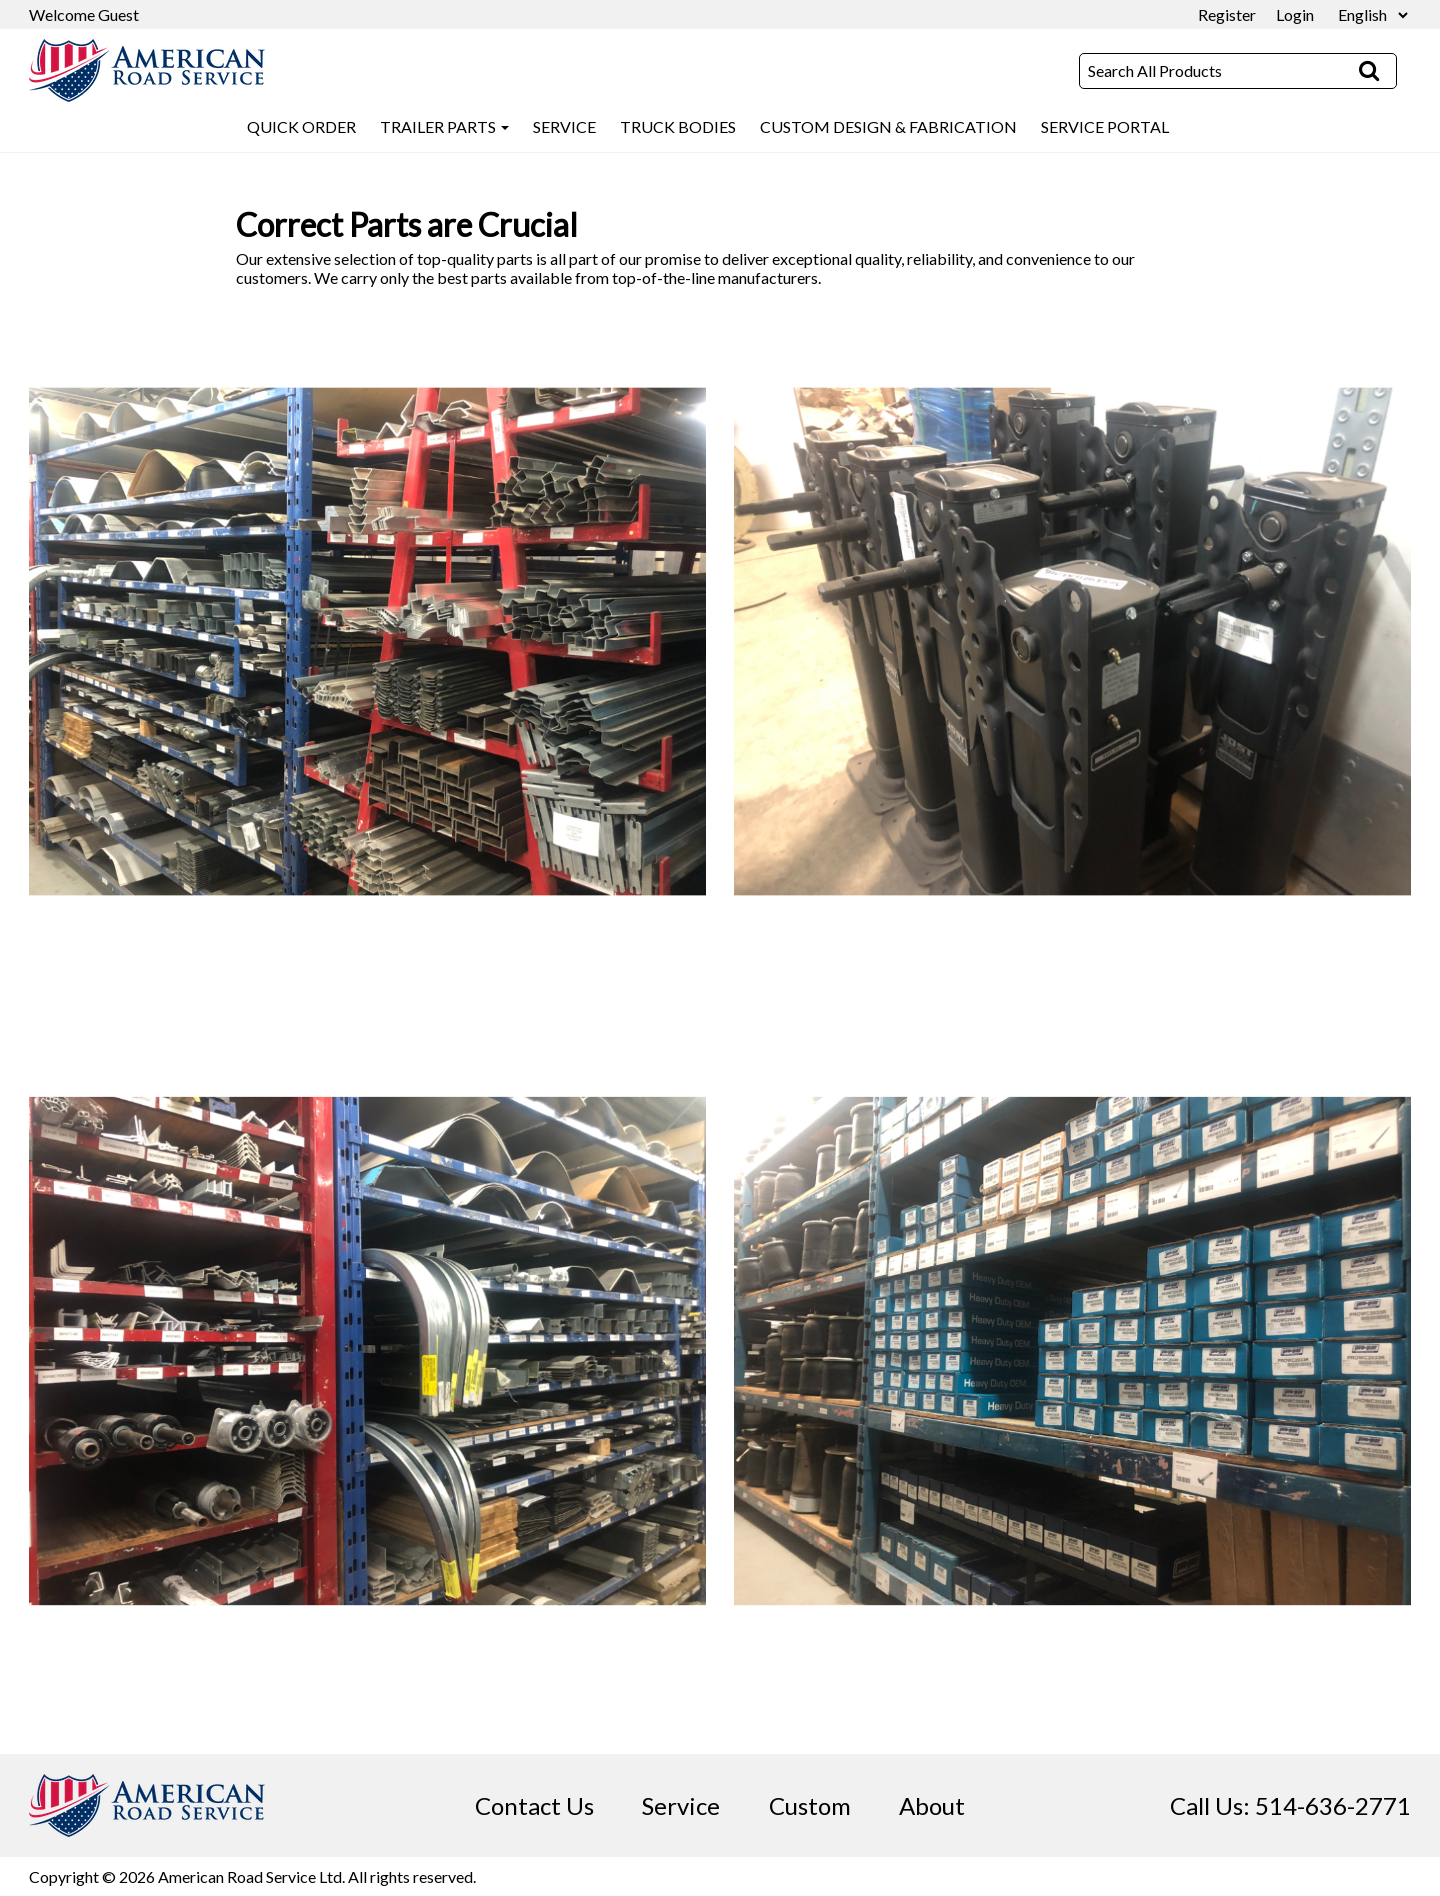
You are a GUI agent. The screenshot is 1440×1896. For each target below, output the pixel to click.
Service (681, 1805)
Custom (810, 1805)
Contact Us (534, 1805)
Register (1227, 14)
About (932, 1805)
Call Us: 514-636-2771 (1290, 1805)
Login (1295, 14)
